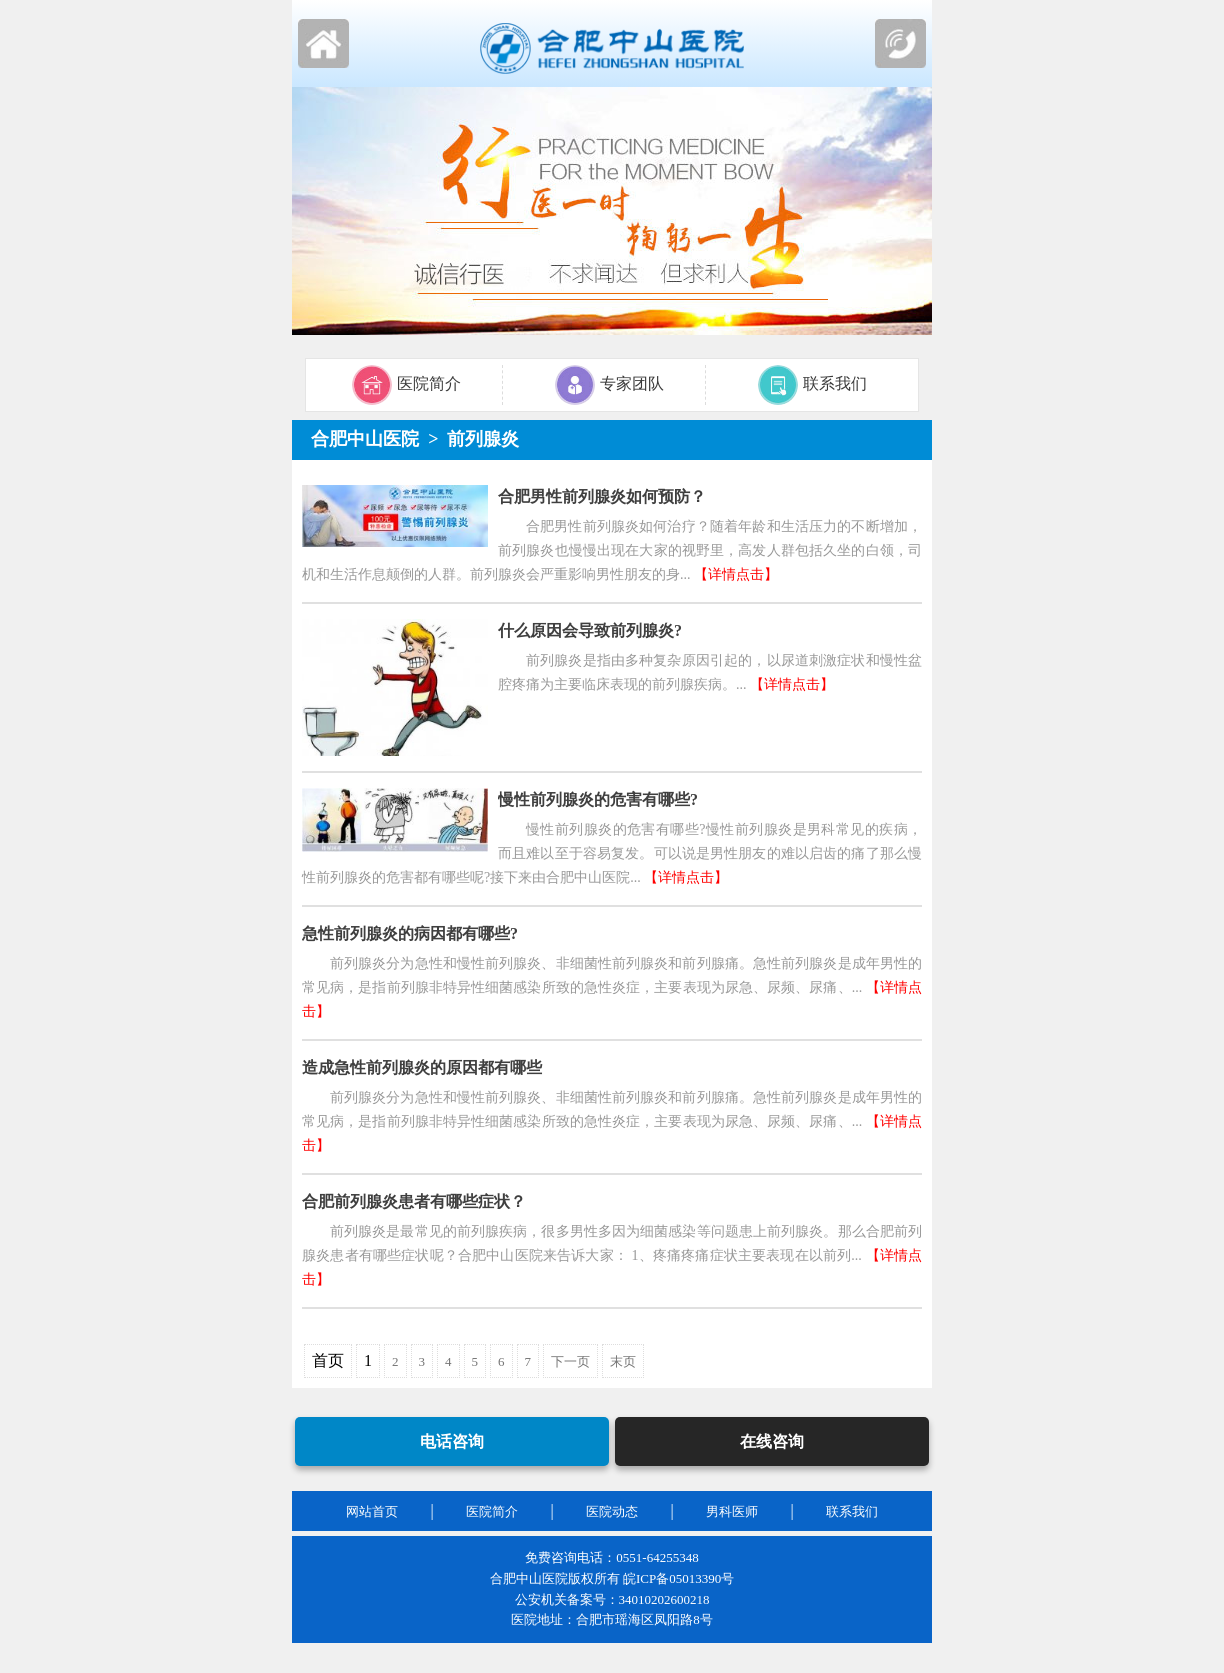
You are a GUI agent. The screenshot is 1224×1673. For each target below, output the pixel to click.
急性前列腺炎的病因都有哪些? (410, 933)
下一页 (570, 1361)
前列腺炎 (483, 439)
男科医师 (732, 1511)
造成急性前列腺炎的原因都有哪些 (422, 1067)
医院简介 (492, 1511)
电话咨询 (452, 1441)
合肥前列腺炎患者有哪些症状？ (414, 1201)
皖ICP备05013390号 (678, 1578)
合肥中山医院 (365, 439)
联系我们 (852, 1511)
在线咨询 (772, 1441)
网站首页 (372, 1511)
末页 (623, 1361)
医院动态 (612, 1511)
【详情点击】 (736, 574)
